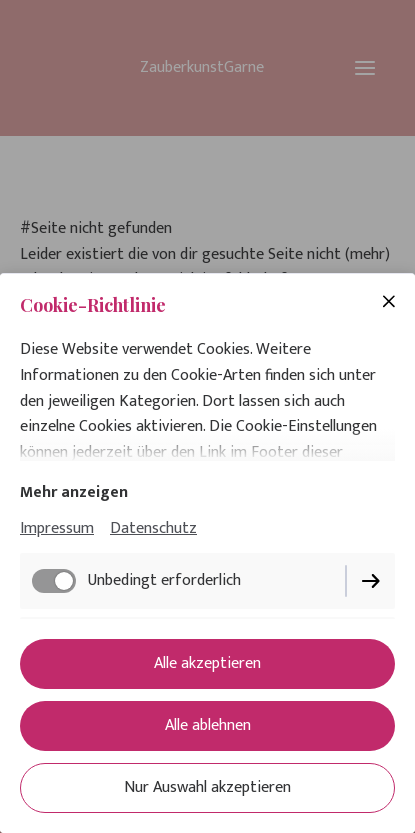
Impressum (57, 528)
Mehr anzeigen (74, 492)
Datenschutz (153, 528)
